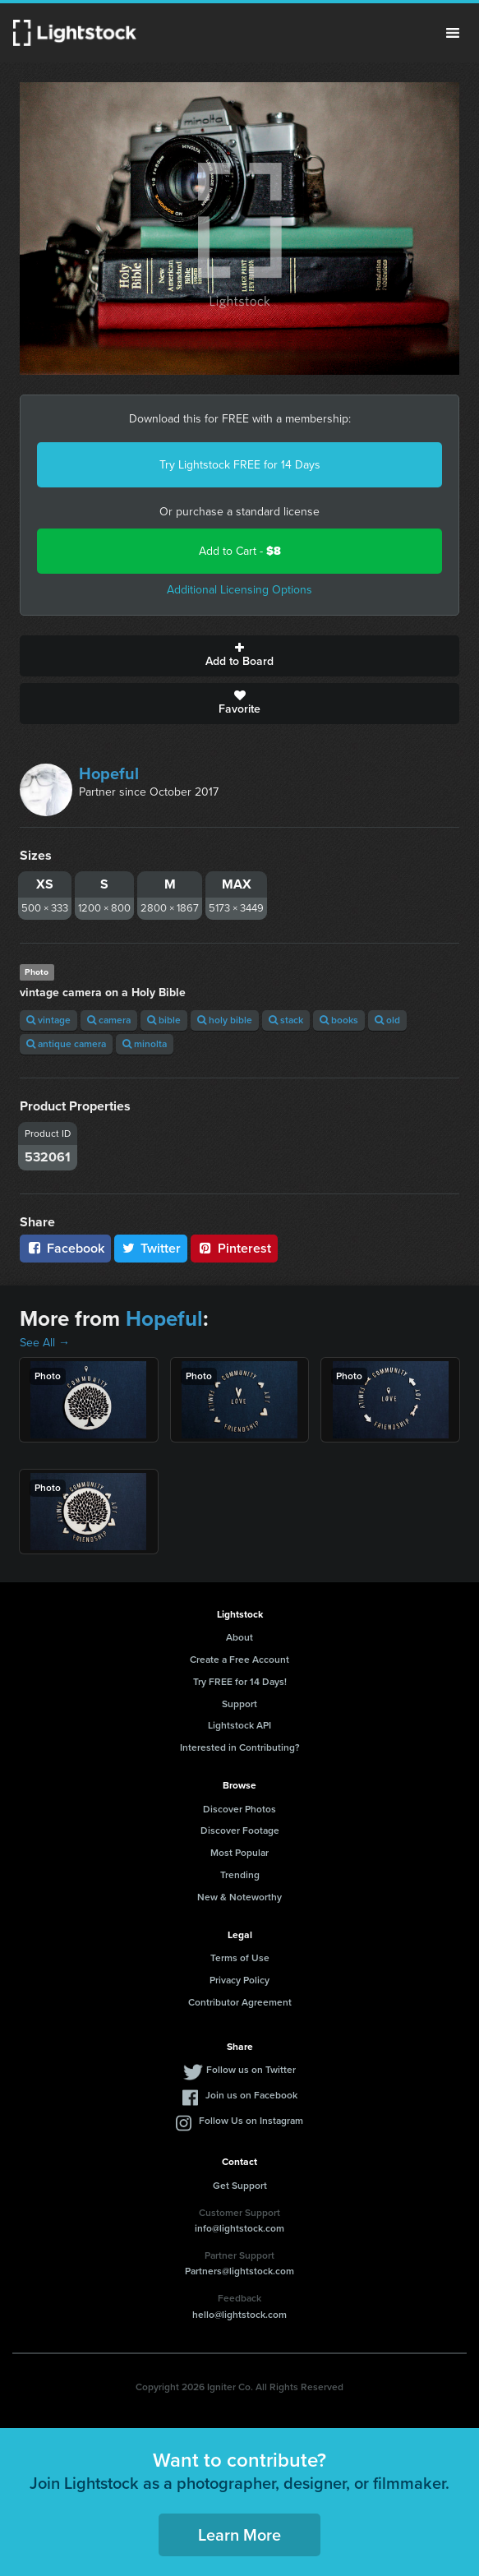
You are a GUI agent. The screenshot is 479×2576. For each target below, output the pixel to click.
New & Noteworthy (239, 1897)
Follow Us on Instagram (251, 2120)
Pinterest (234, 1248)
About (239, 1637)
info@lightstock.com (239, 2228)
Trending (240, 1874)
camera (109, 1020)
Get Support (240, 2185)
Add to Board (239, 656)
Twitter (151, 1248)
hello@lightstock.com (239, 2314)
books (339, 1020)
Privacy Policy (239, 1980)
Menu (453, 33)
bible (164, 1020)
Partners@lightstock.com (239, 2271)
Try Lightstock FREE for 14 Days (239, 464)
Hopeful (109, 773)
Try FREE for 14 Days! (240, 1681)
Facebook (65, 1248)
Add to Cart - (240, 551)
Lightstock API (239, 1725)
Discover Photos (239, 1809)
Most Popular (239, 1852)
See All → (45, 1342)
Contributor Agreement (240, 2002)
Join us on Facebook (251, 2095)
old (387, 1020)
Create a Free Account (239, 1659)
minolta (144, 1043)
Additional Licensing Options (239, 589)
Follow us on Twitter (251, 2069)
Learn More (239, 2535)
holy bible (224, 1020)
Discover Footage (239, 1830)
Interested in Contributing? (240, 1747)
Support (239, 1704)
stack (286, 1020)
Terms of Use (239, 1957)
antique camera (66, 1043)
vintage (48, 1020)
